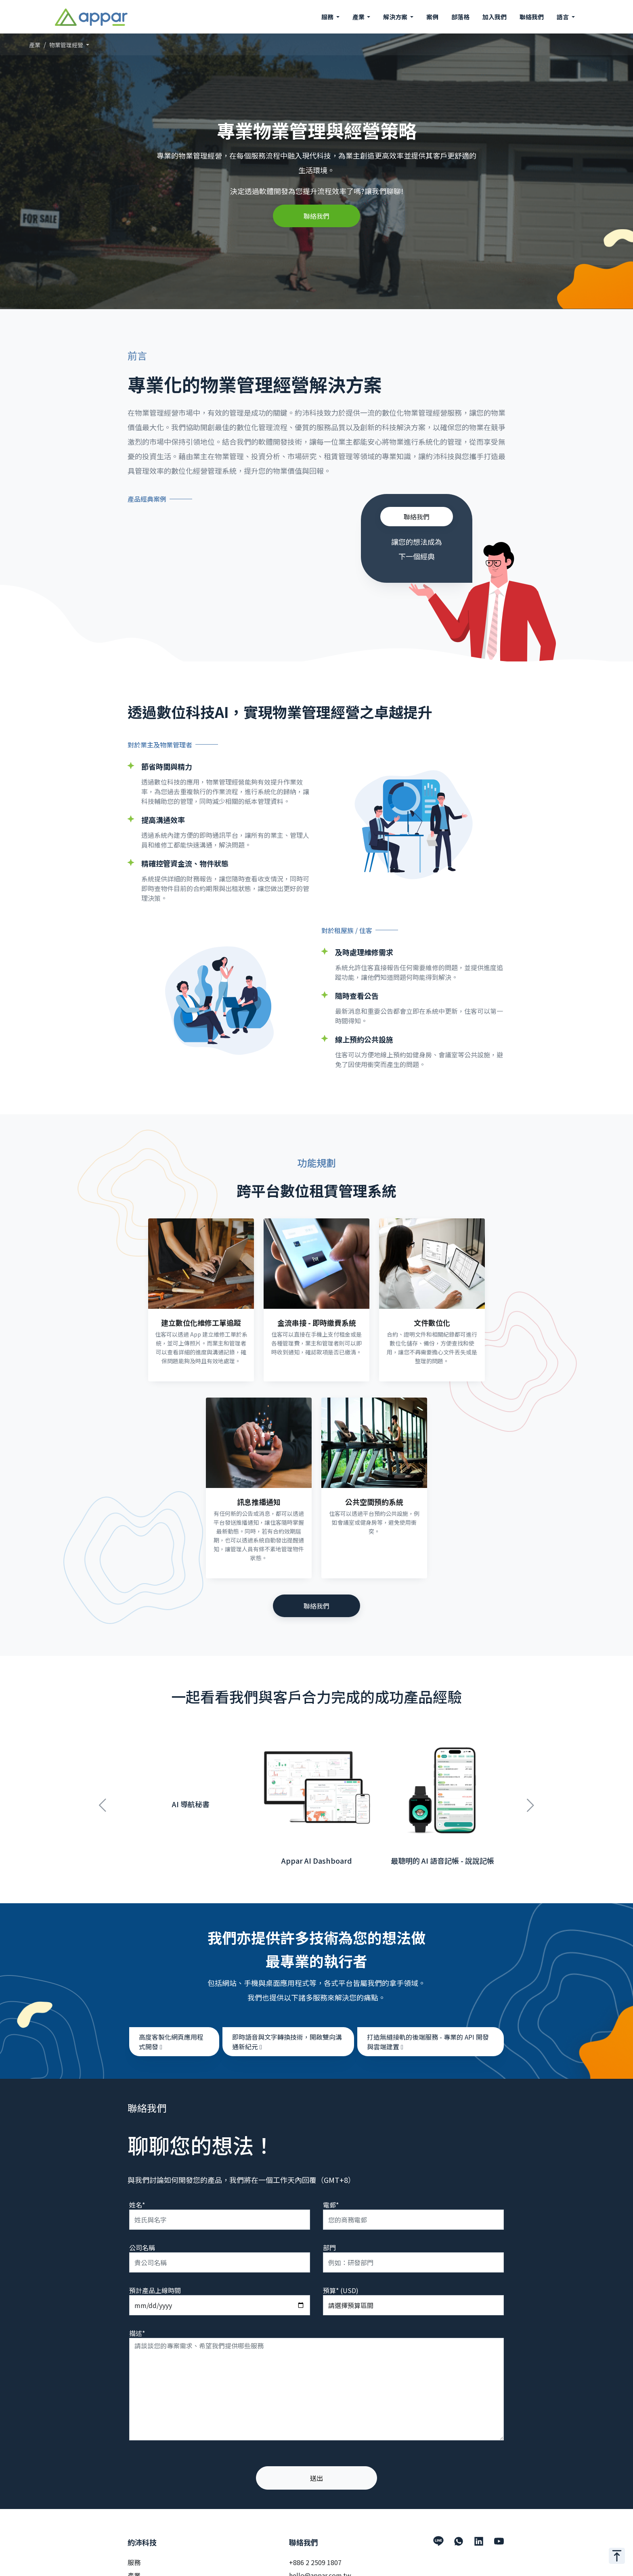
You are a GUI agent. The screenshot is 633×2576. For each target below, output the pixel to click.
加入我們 (494, 17)
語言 (563, 17)
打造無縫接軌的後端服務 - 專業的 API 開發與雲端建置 (428, 2032)
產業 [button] (359, 17)
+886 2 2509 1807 (315, 2553)
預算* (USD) (340, 2281)
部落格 (460, 17)
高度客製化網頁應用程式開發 (171, 2032)
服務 (134, 2553)
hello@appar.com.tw (320, 2566)
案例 (432, 17)
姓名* (137, 2196)
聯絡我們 (532, 17)
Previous (103, 1792)
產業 (34, 45)
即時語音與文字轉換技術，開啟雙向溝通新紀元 (287, 2032)
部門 (329, 2238)
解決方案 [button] (396, 17)
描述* (137, 2324)
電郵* (331, 2196)
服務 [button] (328, 17)
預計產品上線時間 (155, 2281)
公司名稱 (142, 2238)
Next (530, 1792)
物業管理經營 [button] (66, 45)
